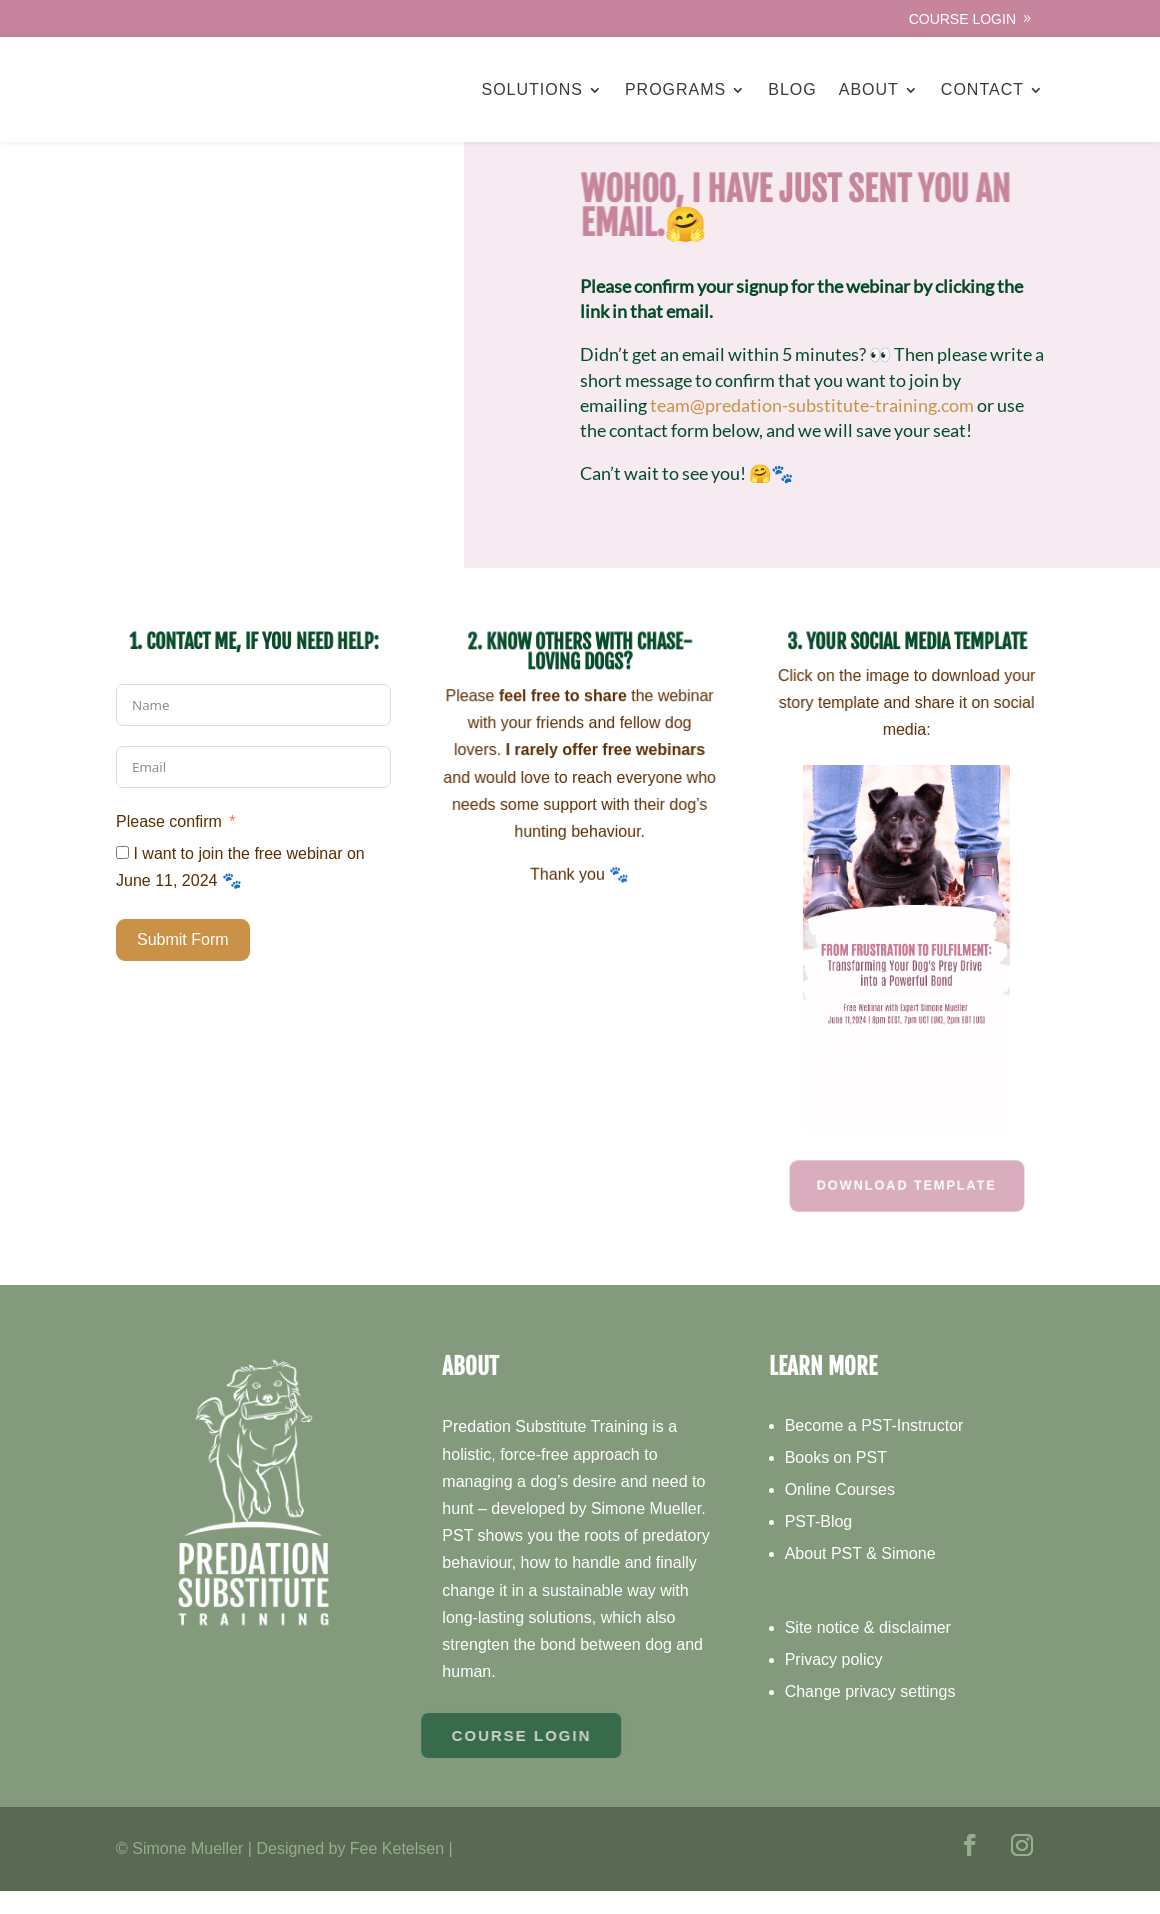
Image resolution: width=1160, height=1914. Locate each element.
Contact (982, 89)
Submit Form (183, 963)
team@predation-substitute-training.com (812, 428)
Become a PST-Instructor (874, 1449)
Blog (792, 89)
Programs (675, 89)
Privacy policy (834, 1682)
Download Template (906, 1208)
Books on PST (836, 1481)
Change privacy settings (870, 1714)
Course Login (962, 19)
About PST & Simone (860, 1577)
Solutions (531, 89)
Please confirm (169, 844)
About (869, 89)
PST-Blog (819, 1545)
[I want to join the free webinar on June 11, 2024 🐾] (122, 876)
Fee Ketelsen (397, 1871)
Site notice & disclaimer (868, 1650)
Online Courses (840, 1513)
